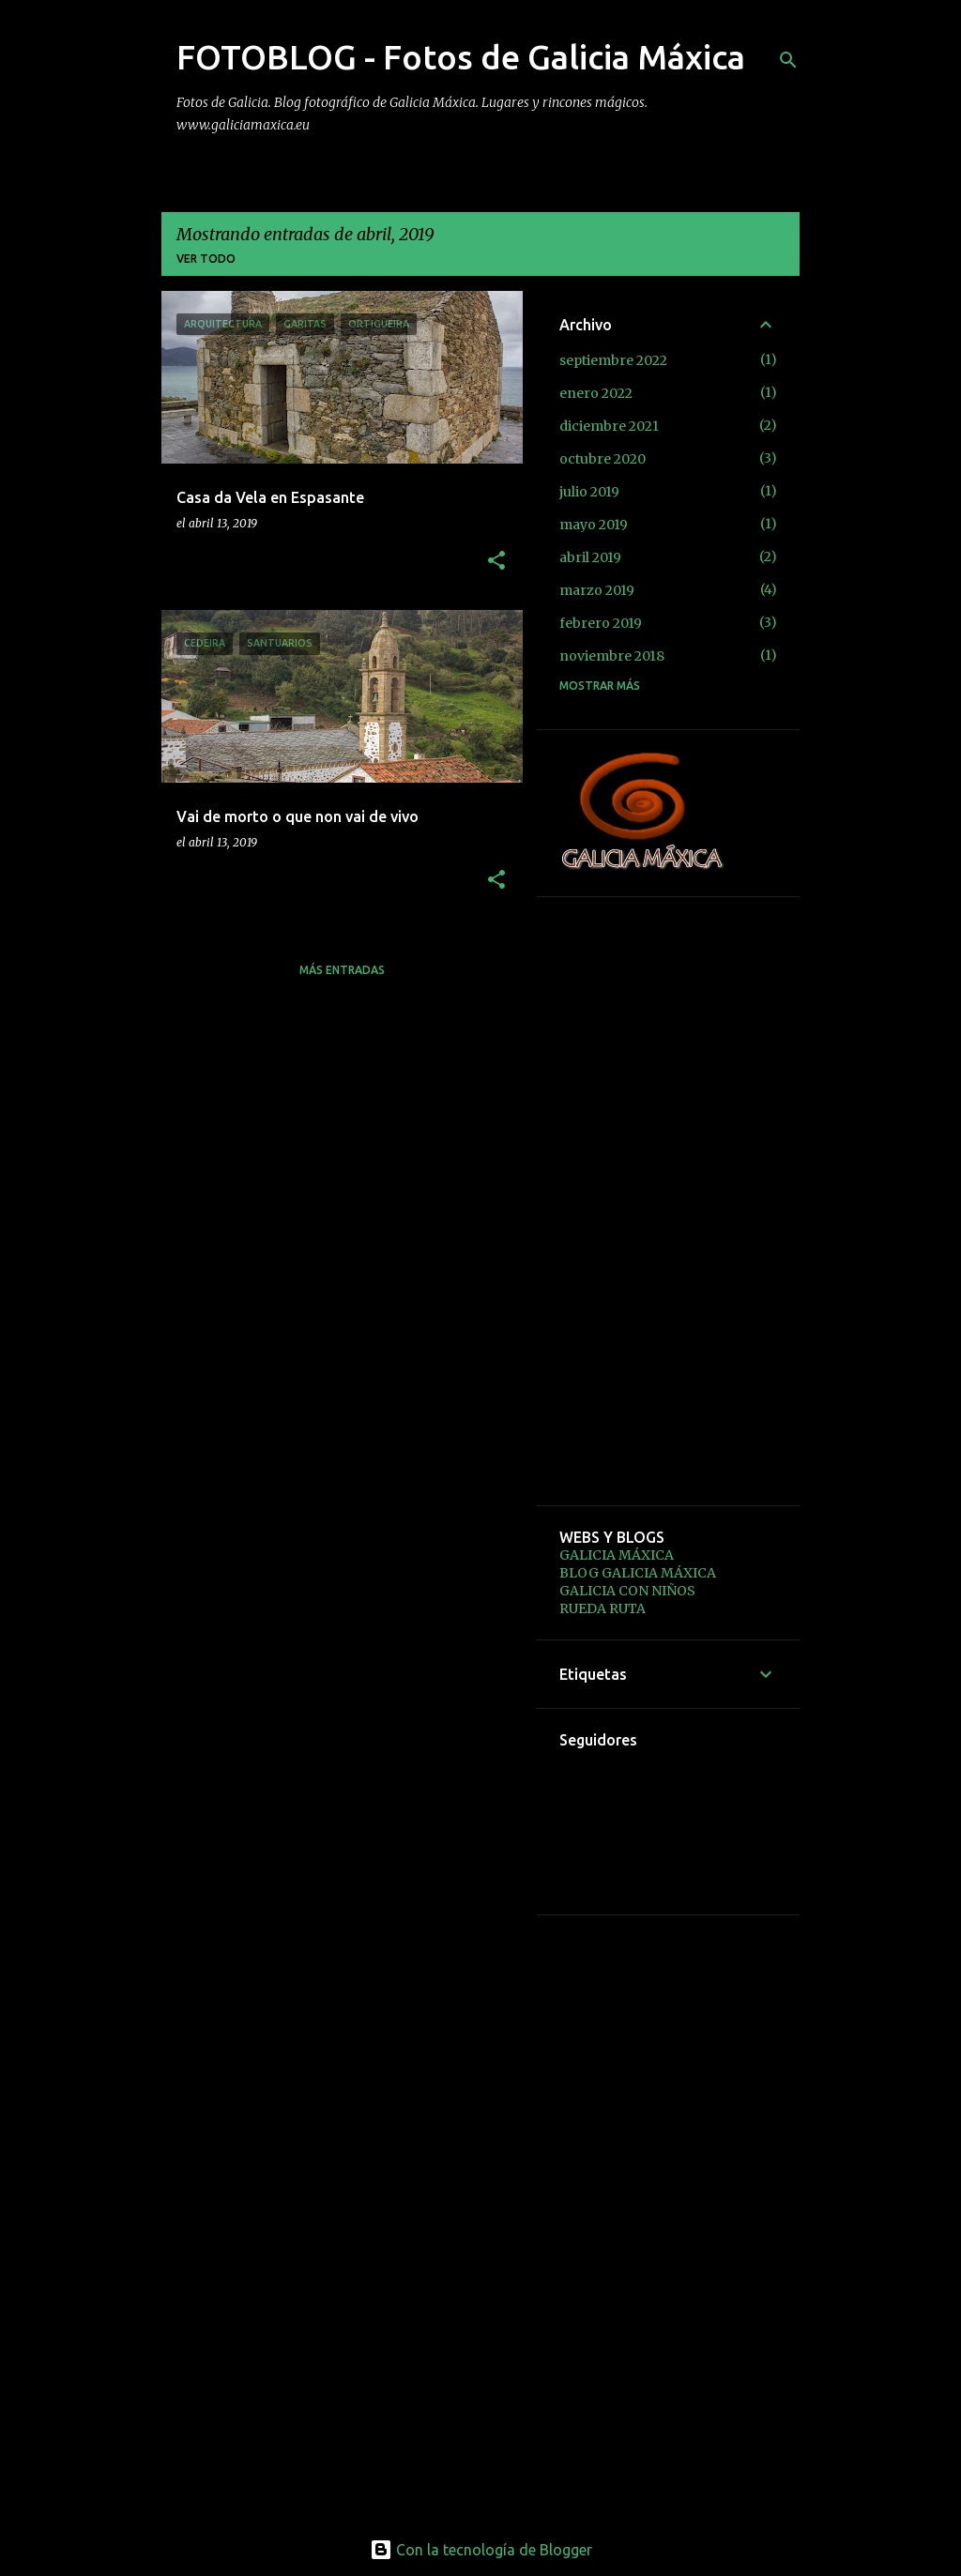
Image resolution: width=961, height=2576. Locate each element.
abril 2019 (590, 557)
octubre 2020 (602, 458)
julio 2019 (589, 491)
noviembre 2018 (611, 656)
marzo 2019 (596, 590)
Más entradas (342, 970)
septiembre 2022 (613, 360)
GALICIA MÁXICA (616, 1555)
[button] (496, 561)
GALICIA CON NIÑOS (627, 1590)
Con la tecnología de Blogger (481, 2549)
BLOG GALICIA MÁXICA (637, 1572)
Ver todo (206, 258)
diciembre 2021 (609, 426)
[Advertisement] (668, 1201)
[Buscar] (788, 60)
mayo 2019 (593, 524)
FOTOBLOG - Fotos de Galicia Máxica (460, 57)
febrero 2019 (600, 623)
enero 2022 (596, 393)
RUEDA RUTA (602, 1608)
